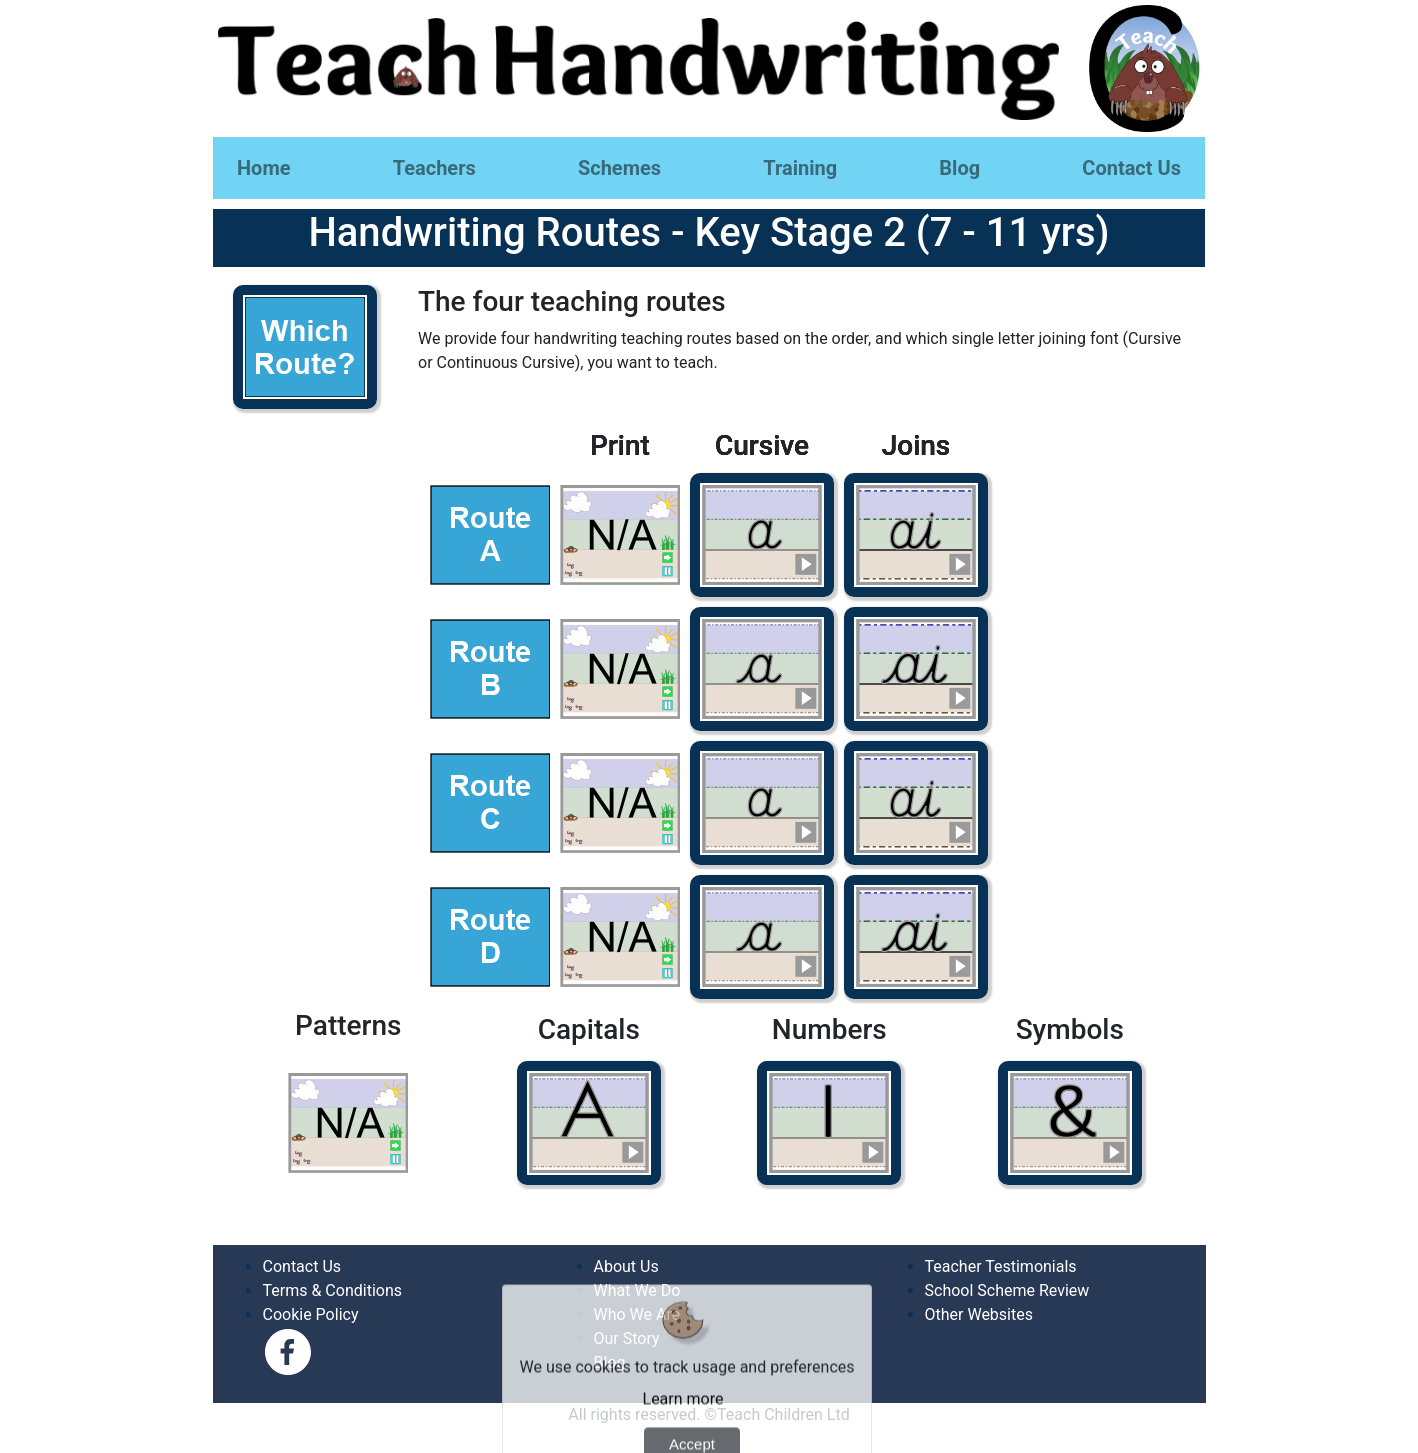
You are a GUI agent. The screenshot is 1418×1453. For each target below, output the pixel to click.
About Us (626, 1266)
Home (264, 168)
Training (800, 168)
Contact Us (1131, 168)
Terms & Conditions (333, 1290)
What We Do (637, 1290)
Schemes (619, 168)
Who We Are (637, 1314)
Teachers (434, 168)
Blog (959, 168)
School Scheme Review (1007, 1290)
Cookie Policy (311, 1314)
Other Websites (979, 1314)
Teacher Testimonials (1001, 1266)
